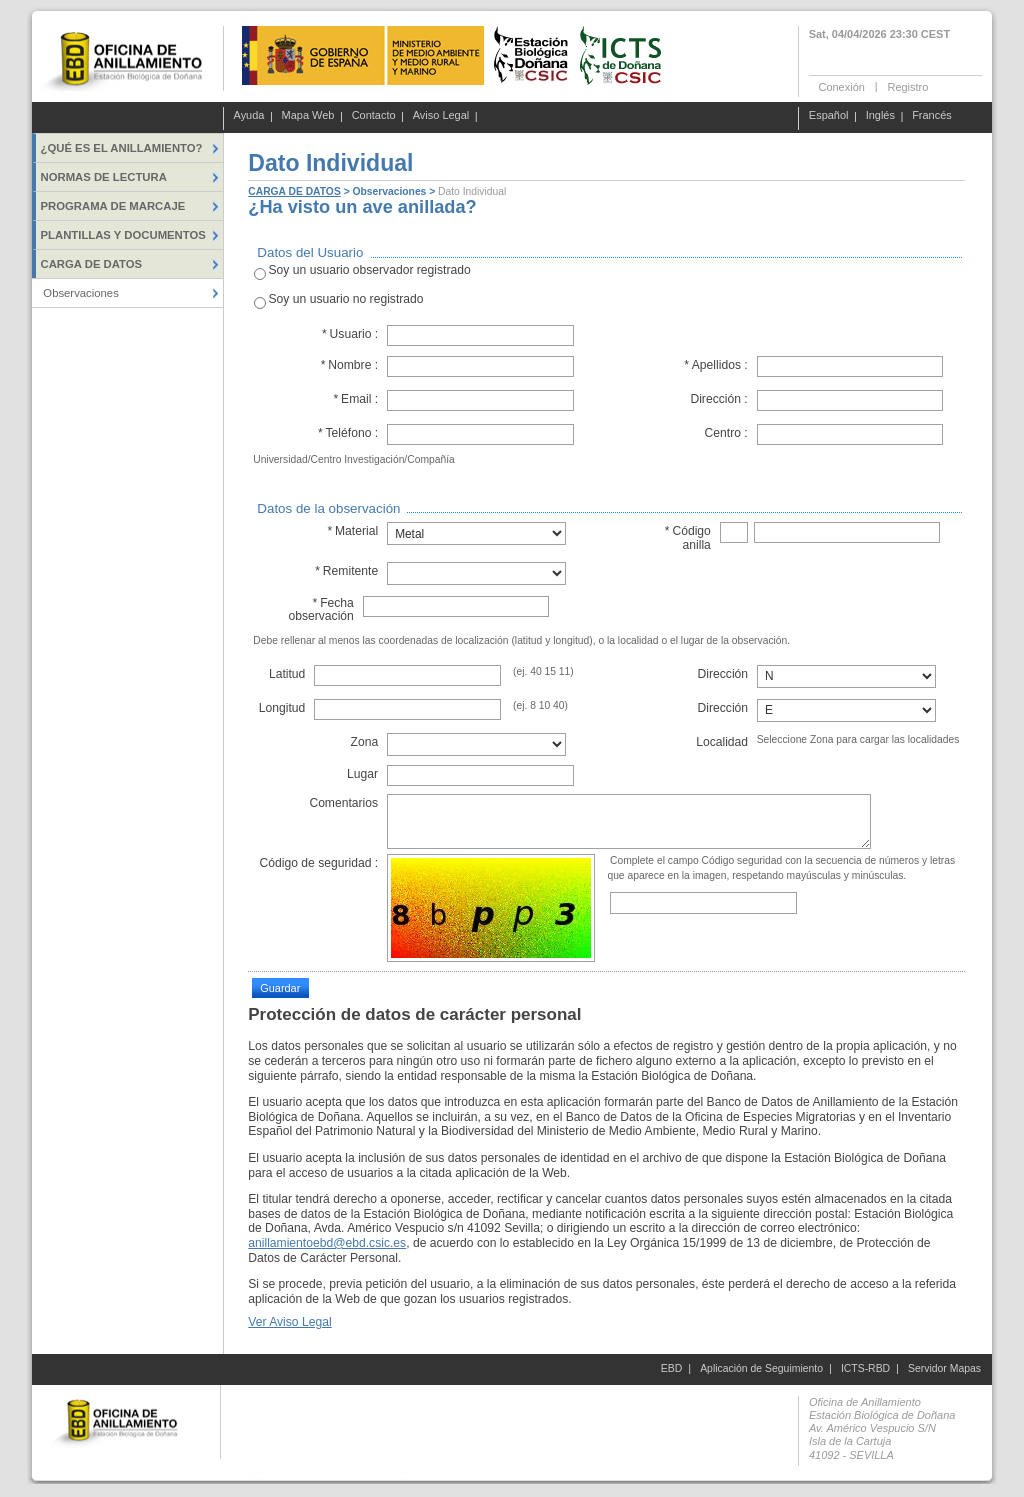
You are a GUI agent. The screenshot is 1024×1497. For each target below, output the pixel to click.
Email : (355, 399)
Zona (364, 742)
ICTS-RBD (865, 1368)
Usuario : (350, 334)
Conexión (842, 86)
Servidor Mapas (944, 1368)
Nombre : (349, 365)
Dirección (723, 674)
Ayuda (249, 116)
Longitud (282, 708)
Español (829, 116)
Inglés (880, 116)
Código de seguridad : (318, 863)
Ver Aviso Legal (289, 1322)
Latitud (287, 674)
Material (352, 531)
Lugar (362, 774)
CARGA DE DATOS (294, 191)
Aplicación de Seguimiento (761, 1368)
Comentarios (343, 803)
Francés (932, 116)
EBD (671, 1368)
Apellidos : (716, 365)
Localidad (722, 742)
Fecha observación (320, 609)
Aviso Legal (441, 116)
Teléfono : (347, 433)
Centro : (726, 433)
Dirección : (718, 399)
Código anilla (687, 537)
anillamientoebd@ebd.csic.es (327, 1243)
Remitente (346, 571)
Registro (907, 86)
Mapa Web (308, 116)
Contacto (374, 116)
